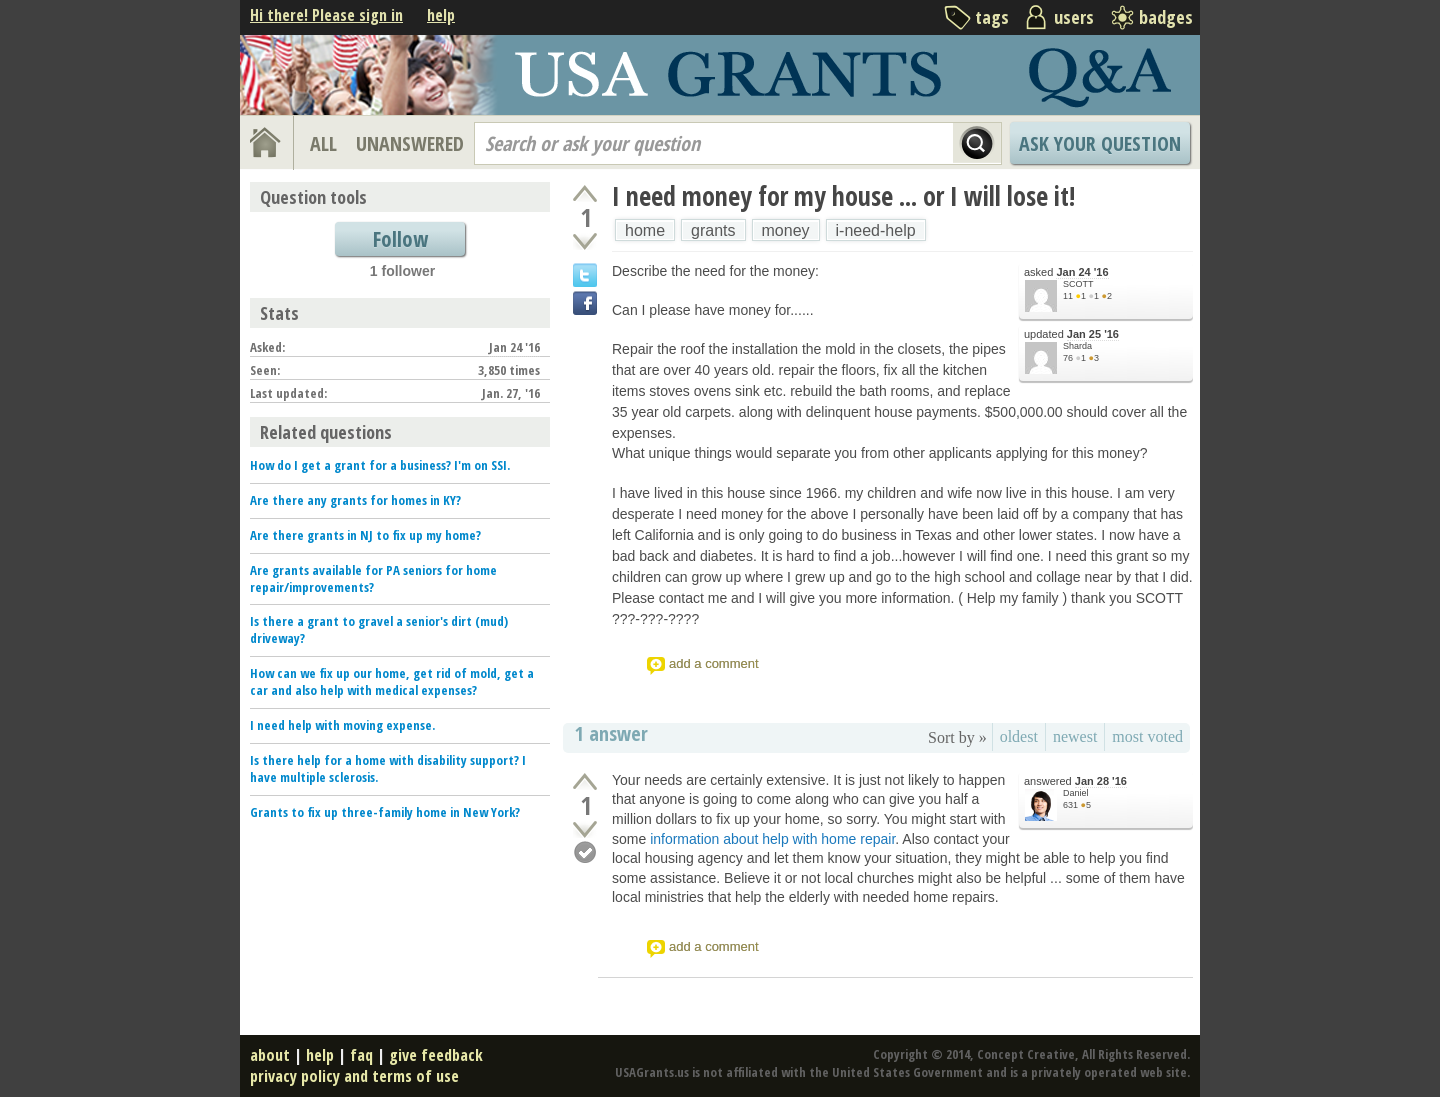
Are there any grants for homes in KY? (355, 500)
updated (1071, 334)
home (645, 230)
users (1074, 17)
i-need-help (876, 230)
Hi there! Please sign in (326, 15)
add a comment (714, 663)
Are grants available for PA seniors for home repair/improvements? (373, 578)
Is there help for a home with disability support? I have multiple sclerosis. (388, 768)
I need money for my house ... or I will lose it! (843, 196)
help (441, 15)
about (270, 1055)
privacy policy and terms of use (354, 1076)
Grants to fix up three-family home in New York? (385, 812)
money (786, 230)
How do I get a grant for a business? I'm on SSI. (380, 465)
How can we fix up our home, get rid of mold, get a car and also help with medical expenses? (392, 681)
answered (1075, 781)
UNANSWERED (410, 143)
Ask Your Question (1100, 143)
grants (713, 230)
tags (992, 17)
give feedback (436, 1055)
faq (361, 1055)
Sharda (1077, 346)
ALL (323, 143)
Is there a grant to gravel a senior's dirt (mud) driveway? (379, 629)
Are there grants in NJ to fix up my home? (365, 535)
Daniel (1076, 793)
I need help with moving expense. (342, 725)
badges (1166, 17)
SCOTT (1078, 284)
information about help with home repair (772, 839)
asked (1066, 272)
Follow (400, 239)
